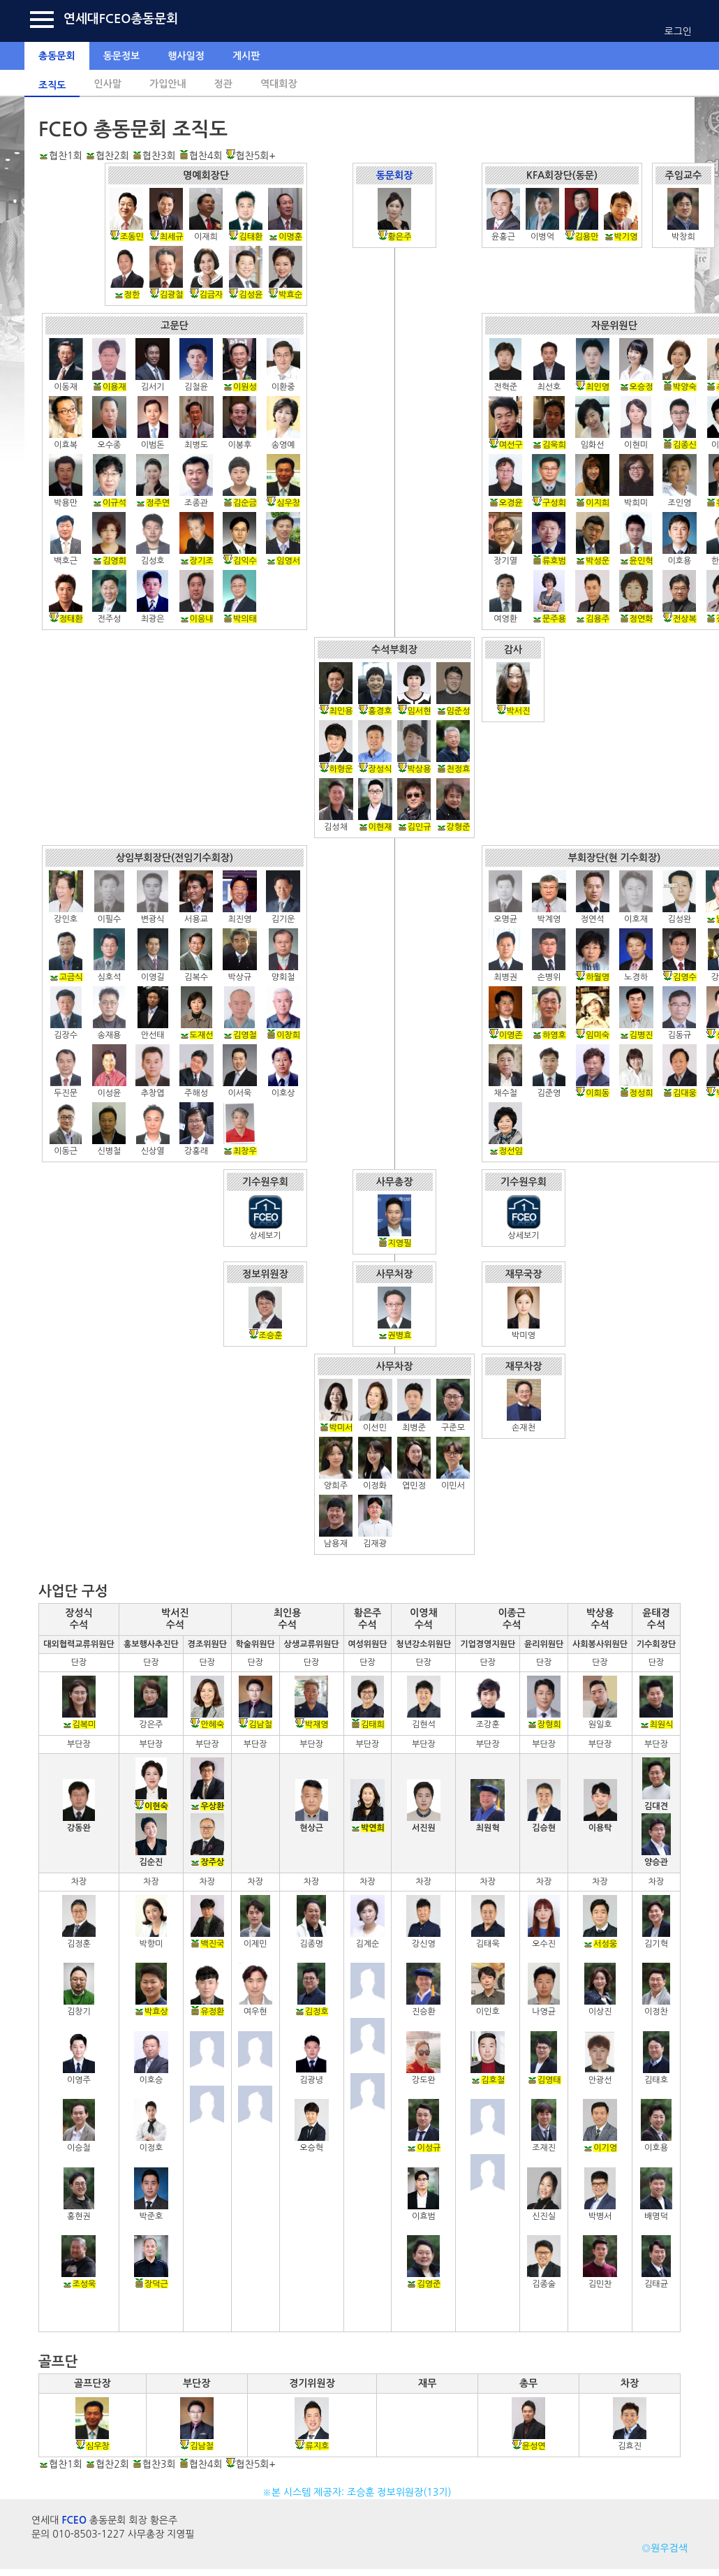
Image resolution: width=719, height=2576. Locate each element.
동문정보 (121, 56)
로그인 (678, 31)
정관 (223, 84)
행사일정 (186, 56)
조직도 (52, 85)
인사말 (107, 84)
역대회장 (278, 84)
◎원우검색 (665, 2548)
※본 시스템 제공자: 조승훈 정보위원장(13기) (359, 2492)
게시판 (246, 56)
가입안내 (167, 84)
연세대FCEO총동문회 (121, 19)
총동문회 (56, 56)
